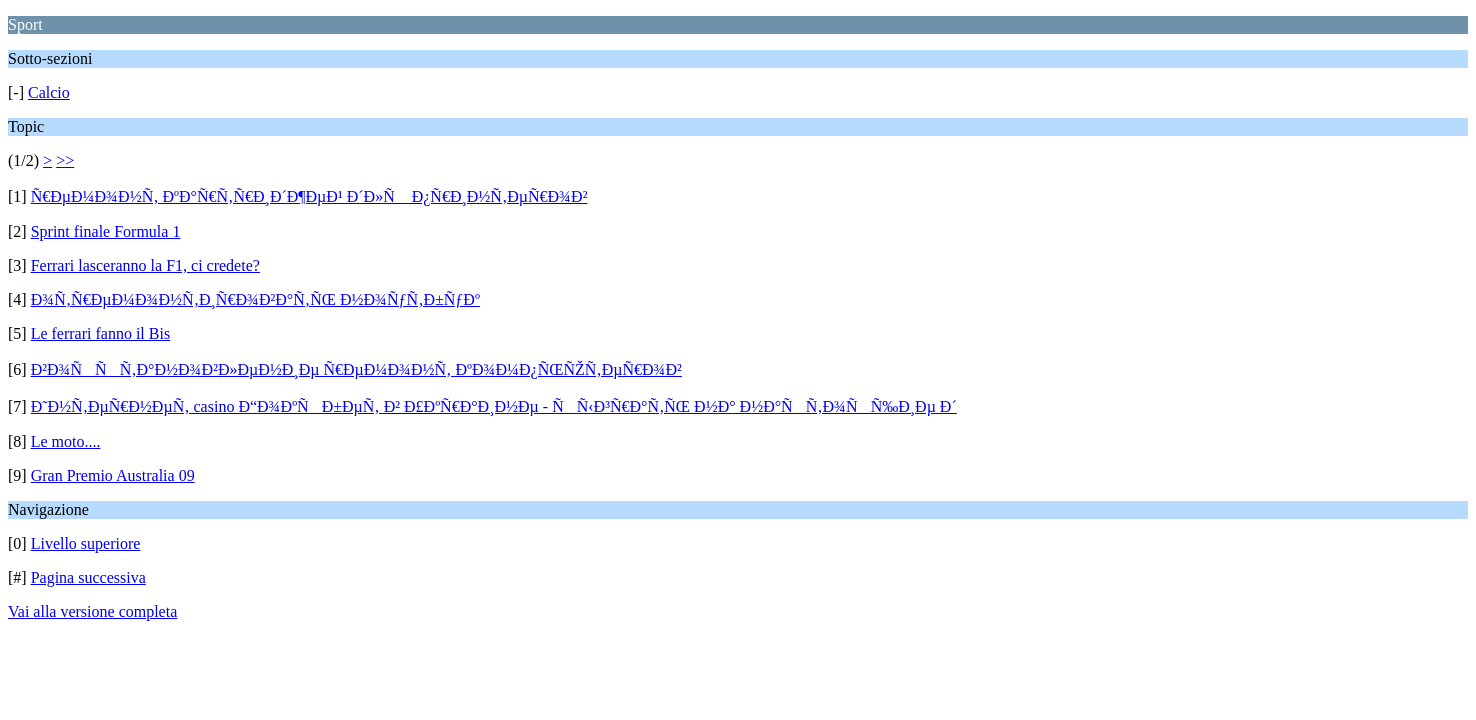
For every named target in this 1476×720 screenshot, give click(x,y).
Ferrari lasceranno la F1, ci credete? (145, 265)
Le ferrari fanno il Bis (101, 333)
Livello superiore (86, 543)
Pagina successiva (88, 577)
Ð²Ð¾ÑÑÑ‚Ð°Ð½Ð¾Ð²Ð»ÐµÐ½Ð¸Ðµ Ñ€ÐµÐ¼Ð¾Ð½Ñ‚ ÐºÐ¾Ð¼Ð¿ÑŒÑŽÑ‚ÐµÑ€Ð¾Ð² (356, 369)
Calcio (49, 92)
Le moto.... (66, 441)
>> (65, 160)
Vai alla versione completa (92, 611)
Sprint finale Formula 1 (106, 231)
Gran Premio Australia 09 (113, 475)
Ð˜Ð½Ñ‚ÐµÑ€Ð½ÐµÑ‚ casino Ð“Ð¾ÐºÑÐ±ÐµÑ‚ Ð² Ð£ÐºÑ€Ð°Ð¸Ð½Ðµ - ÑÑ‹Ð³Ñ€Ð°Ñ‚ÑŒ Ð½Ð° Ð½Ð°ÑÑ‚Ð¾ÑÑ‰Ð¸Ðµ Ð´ (494, 406)
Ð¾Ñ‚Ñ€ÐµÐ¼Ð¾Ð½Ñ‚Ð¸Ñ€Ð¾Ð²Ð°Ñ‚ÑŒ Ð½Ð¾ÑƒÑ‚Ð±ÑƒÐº (255, 299)
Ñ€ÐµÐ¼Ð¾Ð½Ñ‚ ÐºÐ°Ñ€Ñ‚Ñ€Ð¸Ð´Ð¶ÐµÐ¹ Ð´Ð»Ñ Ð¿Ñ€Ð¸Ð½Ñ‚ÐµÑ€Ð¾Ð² (309, 196)
